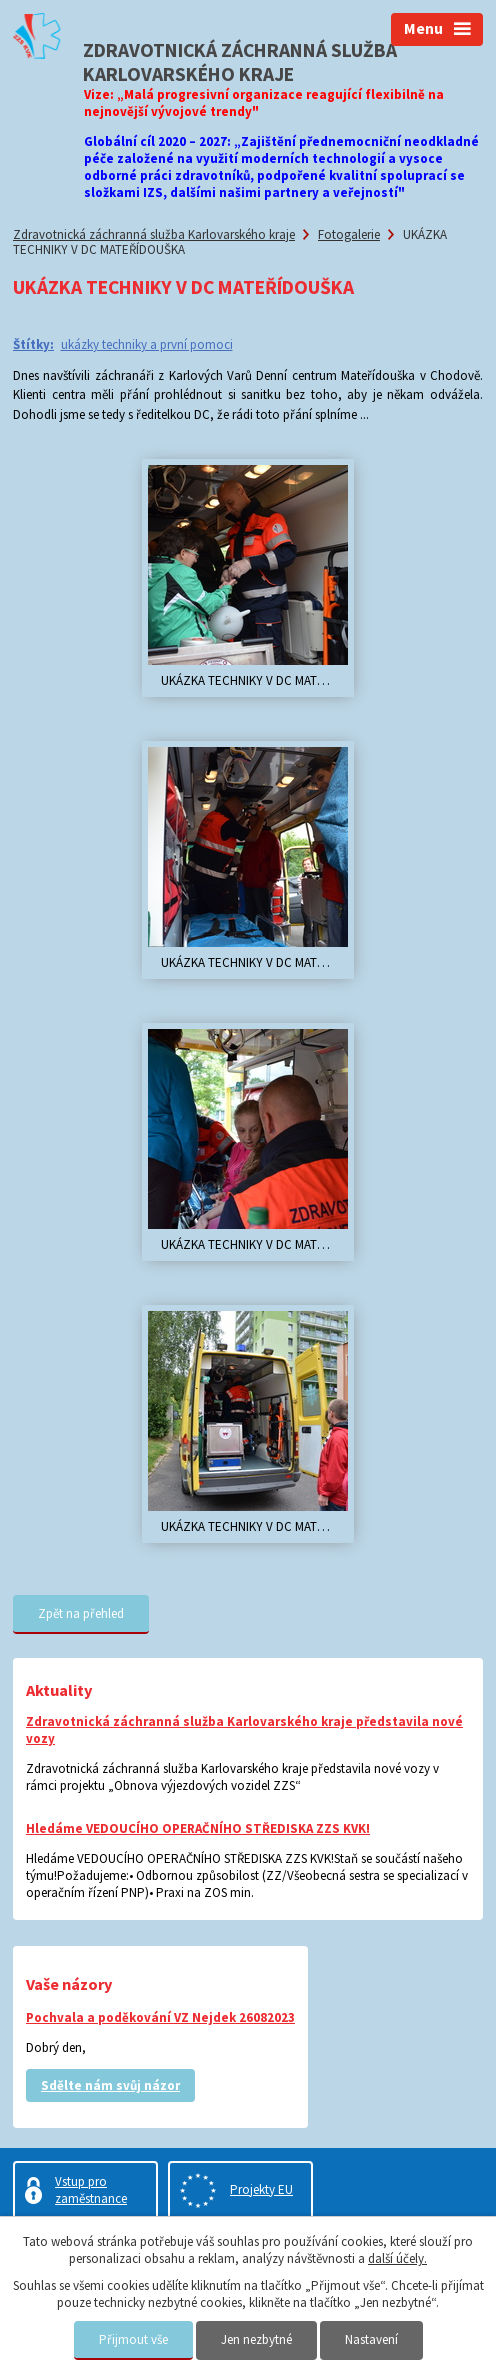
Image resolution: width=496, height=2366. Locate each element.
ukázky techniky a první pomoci (147, 344)
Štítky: (33, 344)
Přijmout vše (133, 2339)
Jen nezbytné (256, 2339)
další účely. (397, 2258)
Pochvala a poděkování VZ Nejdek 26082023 (160, 2017)
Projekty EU (261, 2189)
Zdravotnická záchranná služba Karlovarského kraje (154, 234)
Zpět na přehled (81, 1613)
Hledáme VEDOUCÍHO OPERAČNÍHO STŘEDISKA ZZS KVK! (198, 1828)
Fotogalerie (349, 234)
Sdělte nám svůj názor (110, 2085)
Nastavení (371, 2339)
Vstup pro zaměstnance (91, 2190)
